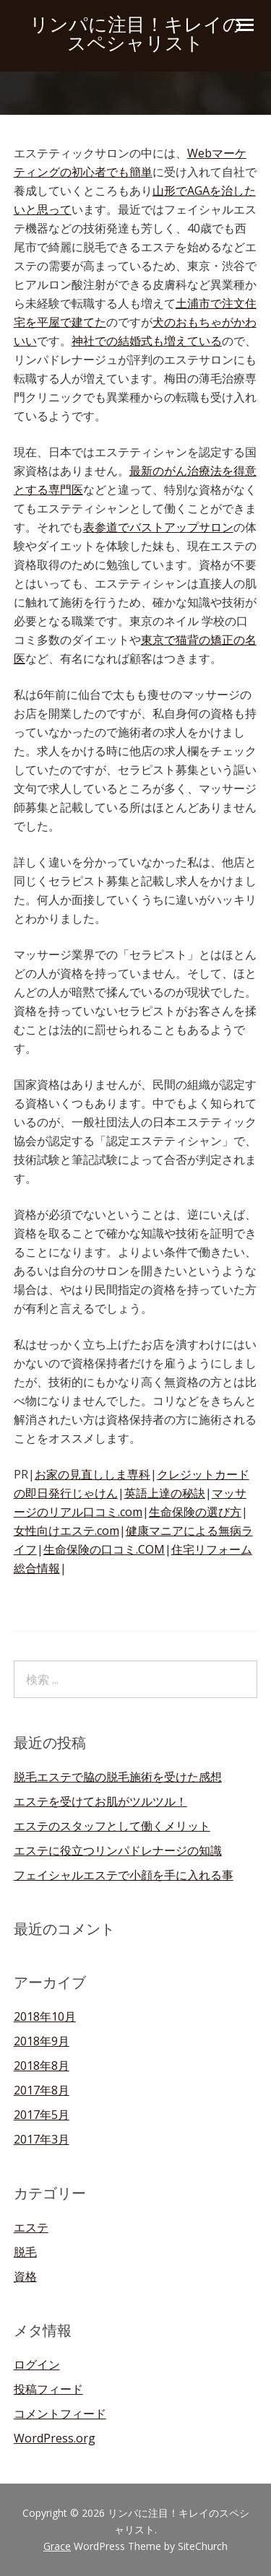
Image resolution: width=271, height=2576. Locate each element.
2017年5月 (41, 2115)
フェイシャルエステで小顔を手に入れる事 (123, 1875)
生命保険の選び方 (195, 1512)
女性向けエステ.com (66, 1531)
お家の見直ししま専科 (92, 1474)
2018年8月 (41, 2066)
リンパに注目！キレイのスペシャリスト (136, 34)
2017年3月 (41, 2139)
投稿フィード (48, 2389)
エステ (31, 2227)
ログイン (37, 2364)
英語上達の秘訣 (164, 1493)
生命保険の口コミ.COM (104, 1549)
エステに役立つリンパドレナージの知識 (118, 1850)
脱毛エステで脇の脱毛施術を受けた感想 (118, 1777)
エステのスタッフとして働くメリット (112, 1826)
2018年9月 (41, 2041)
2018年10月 (45, 2016)
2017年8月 (41, 2090)
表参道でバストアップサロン (158, 527)
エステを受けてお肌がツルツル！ (100, 1801)
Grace (57, 2546)
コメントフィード (60, 2413)
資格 (25, 2276)
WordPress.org (54, 2438)
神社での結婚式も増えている (147, 341)
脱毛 (25, 2252)
